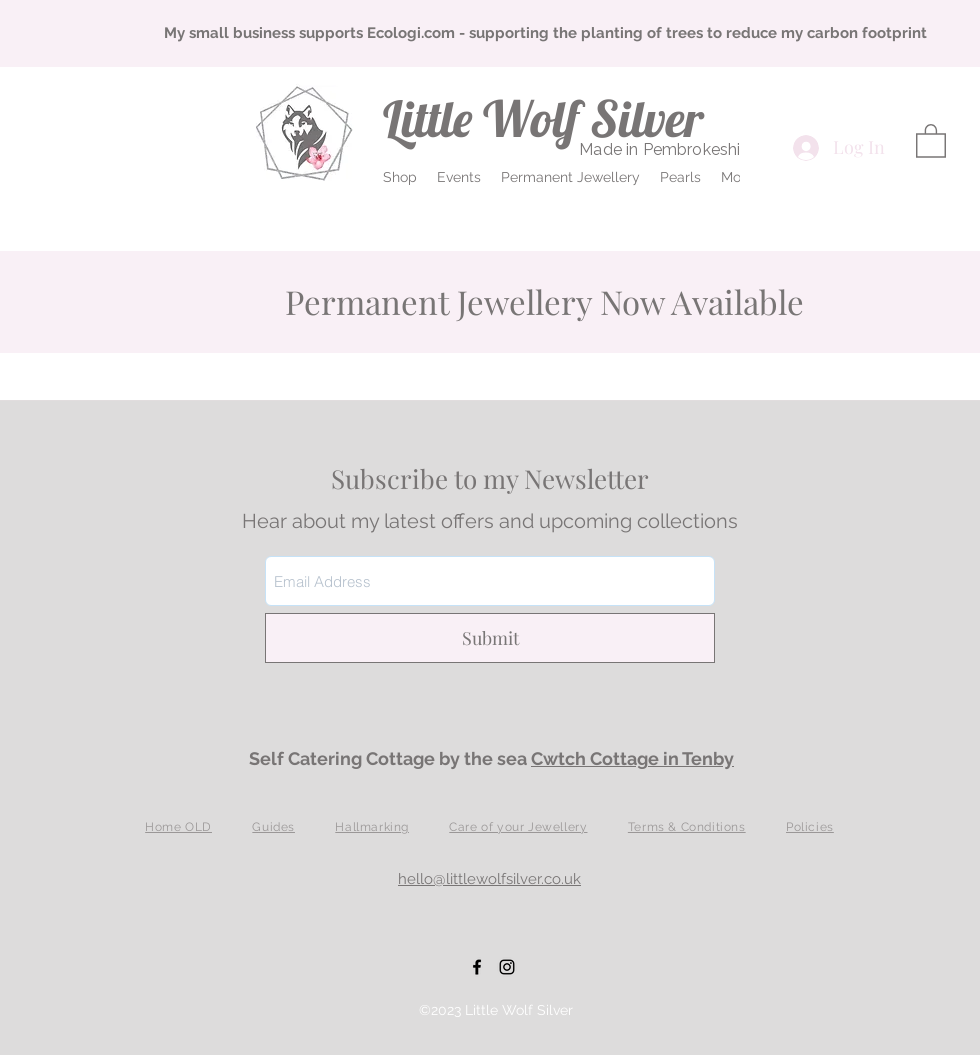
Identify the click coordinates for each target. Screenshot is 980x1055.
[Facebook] (477, 967)
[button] (400, 177)
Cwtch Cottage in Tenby (632, 758)
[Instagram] (507, 967)
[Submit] (490, 638)
